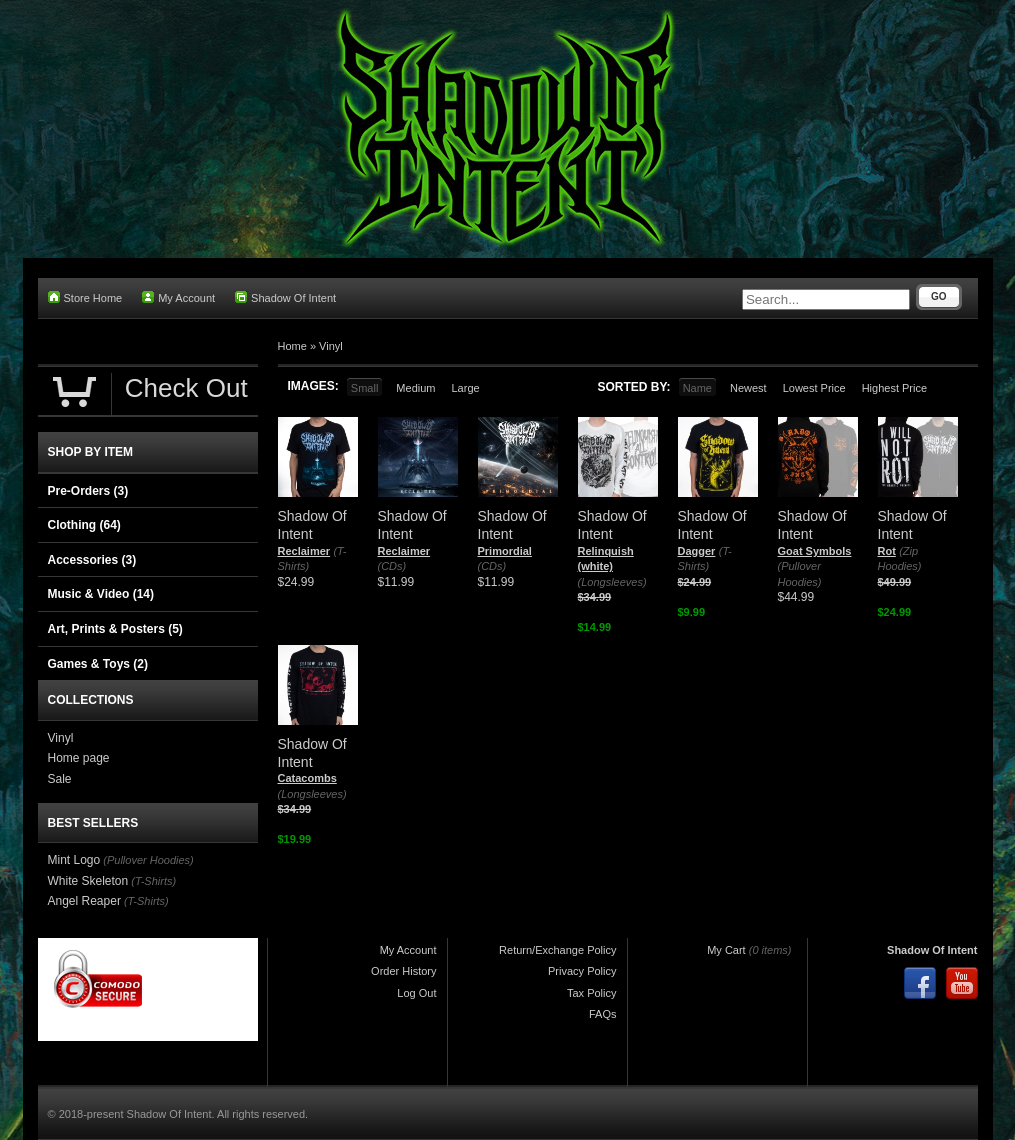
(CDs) (392, 566)
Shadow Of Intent (285, 297)
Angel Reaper (84, 901)
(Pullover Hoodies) (148, 860)
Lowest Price (814, 388)
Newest (748, 388)
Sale (60, 779)
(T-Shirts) (153, 881)
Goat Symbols (815, 551)
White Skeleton (88, 881)
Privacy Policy (582, 971)
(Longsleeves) (612, 582)
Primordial (505, 551)
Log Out (416, 993)
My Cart (726, 950)
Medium (415, 388)
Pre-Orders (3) (88, 491)
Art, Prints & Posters (115, 629)
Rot (887, 551)
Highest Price (894, 388)
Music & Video (101, 594)
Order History (403, 971)
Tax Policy (592, 993)
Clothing (84, 525)
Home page (79, 758)
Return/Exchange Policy (557, 950)
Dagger (697, 551)
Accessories (92, 560)
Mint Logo (74, 860)
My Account (178, 297)
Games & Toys (98, 664)
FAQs (603, 1014)
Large (465, 388)
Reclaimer (304, 551)
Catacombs (307, 778)
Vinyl (331, 346)
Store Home (85, 297)
